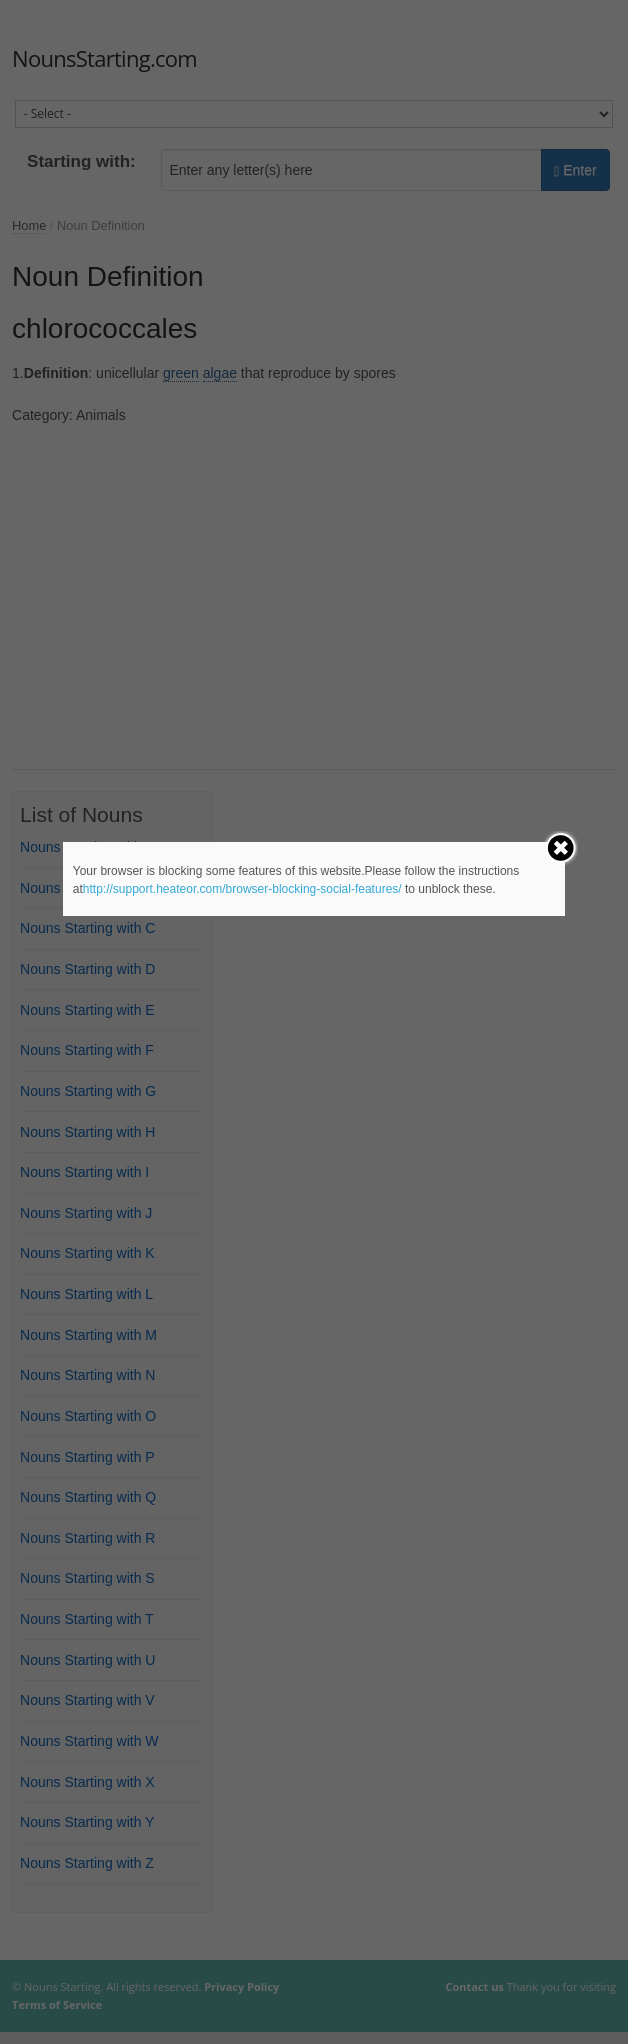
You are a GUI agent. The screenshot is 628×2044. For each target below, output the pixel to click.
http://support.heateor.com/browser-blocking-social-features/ (242, 889)
